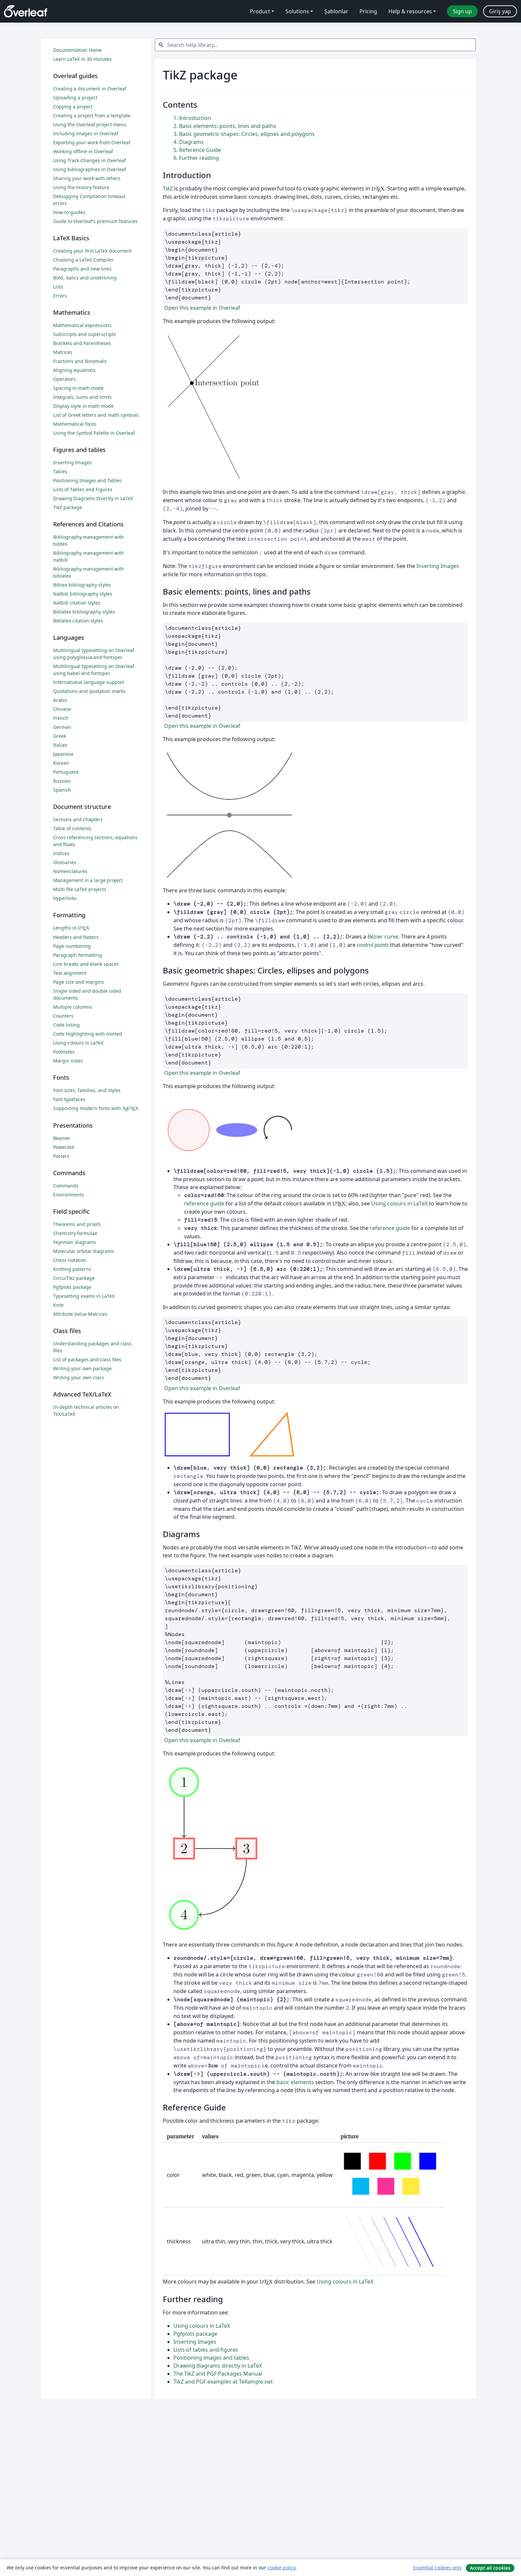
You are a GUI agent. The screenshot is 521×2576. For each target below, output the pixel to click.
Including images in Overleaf (85, 133)
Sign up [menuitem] (462, 11)
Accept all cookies (490, 2568)
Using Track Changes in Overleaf (89, 160)
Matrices (62, 352)
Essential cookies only (437, 2567)
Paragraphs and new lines (82, 269)
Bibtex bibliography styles (82, 585)
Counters (63, 1016)
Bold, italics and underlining (85, 278)
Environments (68, 1194)
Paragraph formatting (77, 955)
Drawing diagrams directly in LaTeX (217, 2365)
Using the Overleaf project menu (89, 124)
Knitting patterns (72, 1269)
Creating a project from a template (92, 115)
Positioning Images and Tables (87, 480)
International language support (88, 682)
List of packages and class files (87, 1359)
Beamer (61, 1138)
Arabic (60, 700)
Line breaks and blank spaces (86, 964)
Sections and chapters (78, 819)
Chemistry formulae (75, 1233)
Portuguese (66, 772)
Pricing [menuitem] (368, 11)
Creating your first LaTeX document (92, 251)
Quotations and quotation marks (89, 691)
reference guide (204, 1203)
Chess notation (69, 1260)
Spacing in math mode (78, 388)
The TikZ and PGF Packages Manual (217, 2373)
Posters (61, 1156)
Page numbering (72, 946)
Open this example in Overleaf (201, 307)
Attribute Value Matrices (80, 1314)
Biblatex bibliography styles (84, 612)
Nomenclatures (70, 871)
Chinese (62, 709)
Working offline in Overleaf (83, 151)
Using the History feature (81, 187)
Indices (61, 853)
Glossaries (64, 862)
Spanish (62, 790)
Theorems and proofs (77, 1224)
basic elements (295, 2082)
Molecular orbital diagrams (83, 1251)
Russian (62, 781)
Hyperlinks (65, 898)
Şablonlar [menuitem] (336, 11)
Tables (60, 471)
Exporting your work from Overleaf (91, 142)
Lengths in (71, 928)
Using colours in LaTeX (399, 1203)
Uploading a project (75, 97)
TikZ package (67, 507)
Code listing (66, 1025)
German (62, 727)
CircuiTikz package (74, 1278)
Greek (59, 736)
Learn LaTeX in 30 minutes (82, 59)
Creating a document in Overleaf (89, 88)
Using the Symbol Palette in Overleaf (94, 433)
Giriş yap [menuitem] (500, 11)
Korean (61, 763)
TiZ (168, 188)
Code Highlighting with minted (87, 1034)
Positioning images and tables (211, 2357)
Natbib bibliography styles (82, 594)
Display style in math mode (83, 406)
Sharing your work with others (87, 178)
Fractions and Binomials (80, 361)
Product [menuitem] (260, 11)
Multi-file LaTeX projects (79, 889)
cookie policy (281, 2567)
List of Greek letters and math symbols (96, 415)
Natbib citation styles (76, 603)
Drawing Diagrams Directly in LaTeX (93, 498)
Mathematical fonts (74, 424)
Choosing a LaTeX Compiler (83, 260)
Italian (60, 745)
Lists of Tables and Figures (82, 489)
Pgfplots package (195, 2333)
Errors (60, 295)
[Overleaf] (25, 11)
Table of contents (72, 828)
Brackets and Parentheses (82, 343)
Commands (65, 1185)
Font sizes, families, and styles (87, 1090)
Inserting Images (437, 566)
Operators (64, 379)
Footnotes (64, 1052)
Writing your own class (78, 1377)
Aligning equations (74, 370)
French (60, 718)
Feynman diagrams (74, 1242)
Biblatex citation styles (78, 620)
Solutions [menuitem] (297, 11)
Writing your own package (82, 1368)
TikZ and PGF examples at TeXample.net (223, 2381)
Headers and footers (76, 937)
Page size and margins (78, 982)
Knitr (58, 1305)
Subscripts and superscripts (84, 334)
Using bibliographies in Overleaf (89, 169)
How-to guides (69, 212)
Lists (58, 286)
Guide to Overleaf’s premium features (95, 221)
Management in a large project (88, 880)
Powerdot (63, 1147)
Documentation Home (77, 50)
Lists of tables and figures (205, 2349)
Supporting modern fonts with (96, 1108)
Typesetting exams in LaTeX (84, 1296)
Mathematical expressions (82, 325)
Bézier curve (382, 936)
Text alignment (69, 973)
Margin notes (68, 1061)
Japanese (63, 754)
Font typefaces (69, 1099)
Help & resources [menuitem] (410, 11)
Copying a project (72, 106)
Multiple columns (72, 1007)
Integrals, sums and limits (82, 397)
